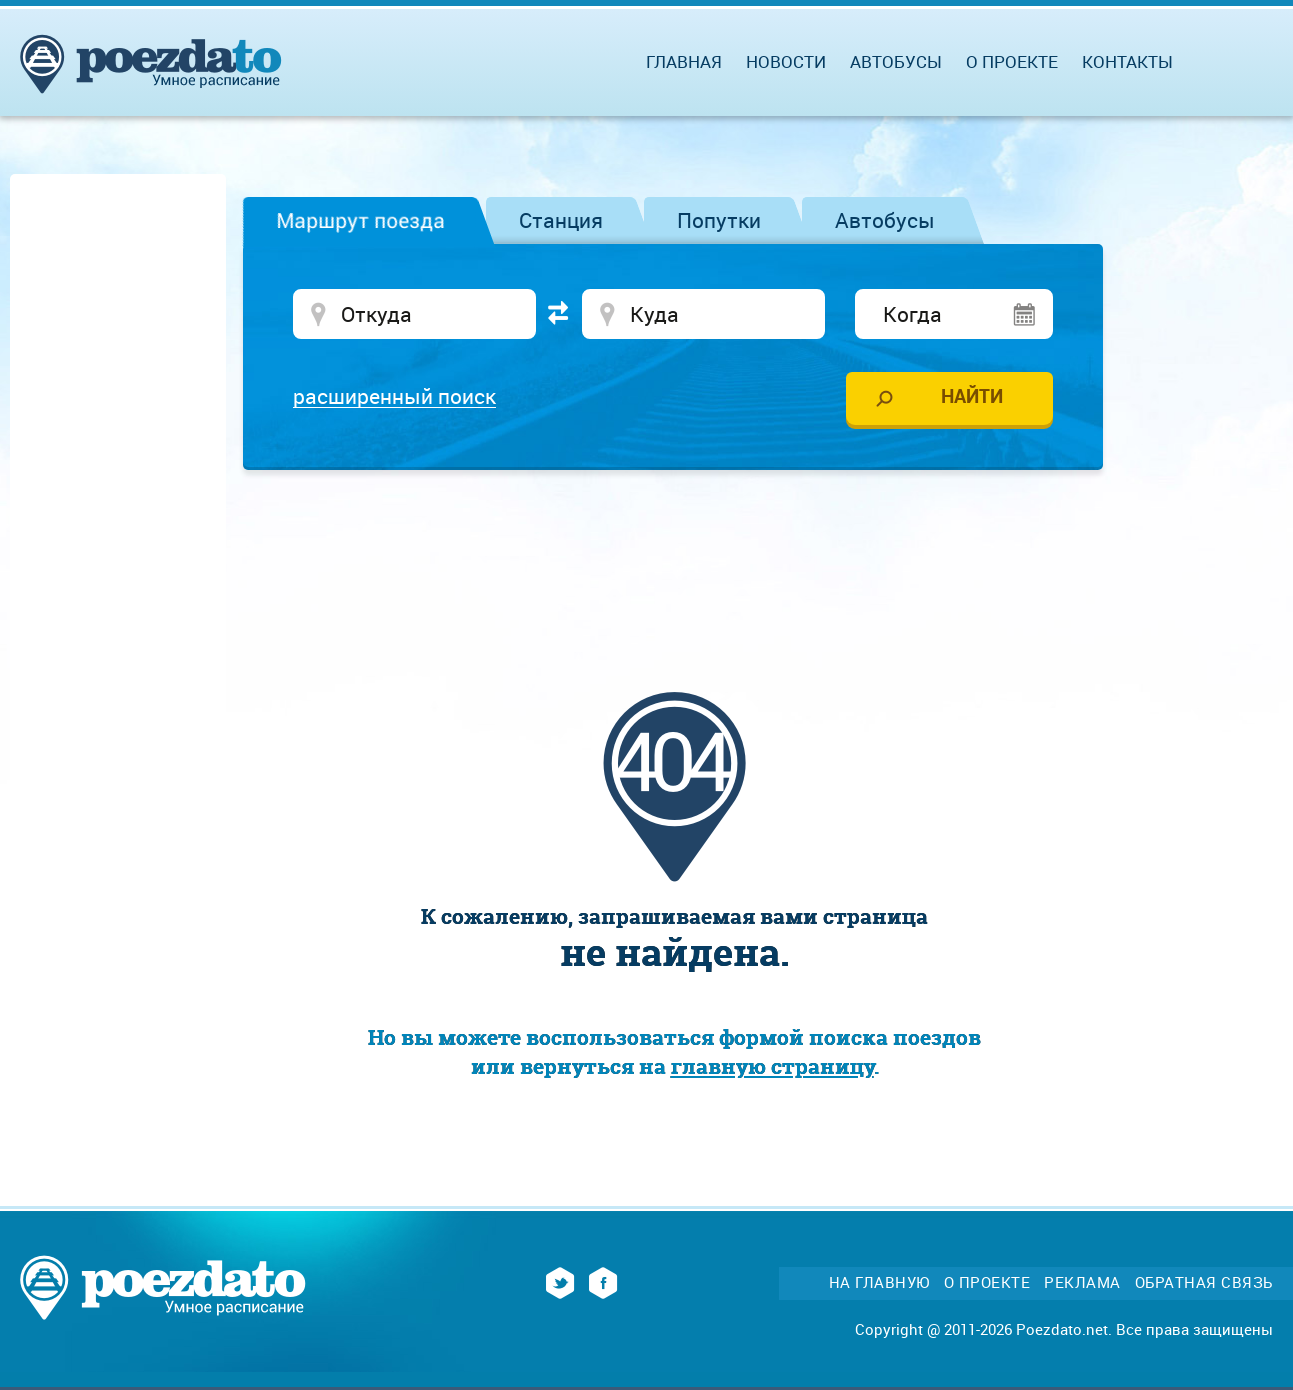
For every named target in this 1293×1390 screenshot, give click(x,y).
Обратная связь (1204, 1282)
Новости (786, 61)
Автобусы (885, 220)
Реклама (1082, 1282)
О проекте (1012, 61)
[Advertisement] (675, 545)
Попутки (719, 220)
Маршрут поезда (360, 220)
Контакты (1127, 61)
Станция (561, 220)
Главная (684, 61)
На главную (879, 1282)
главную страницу (772, 1066)
